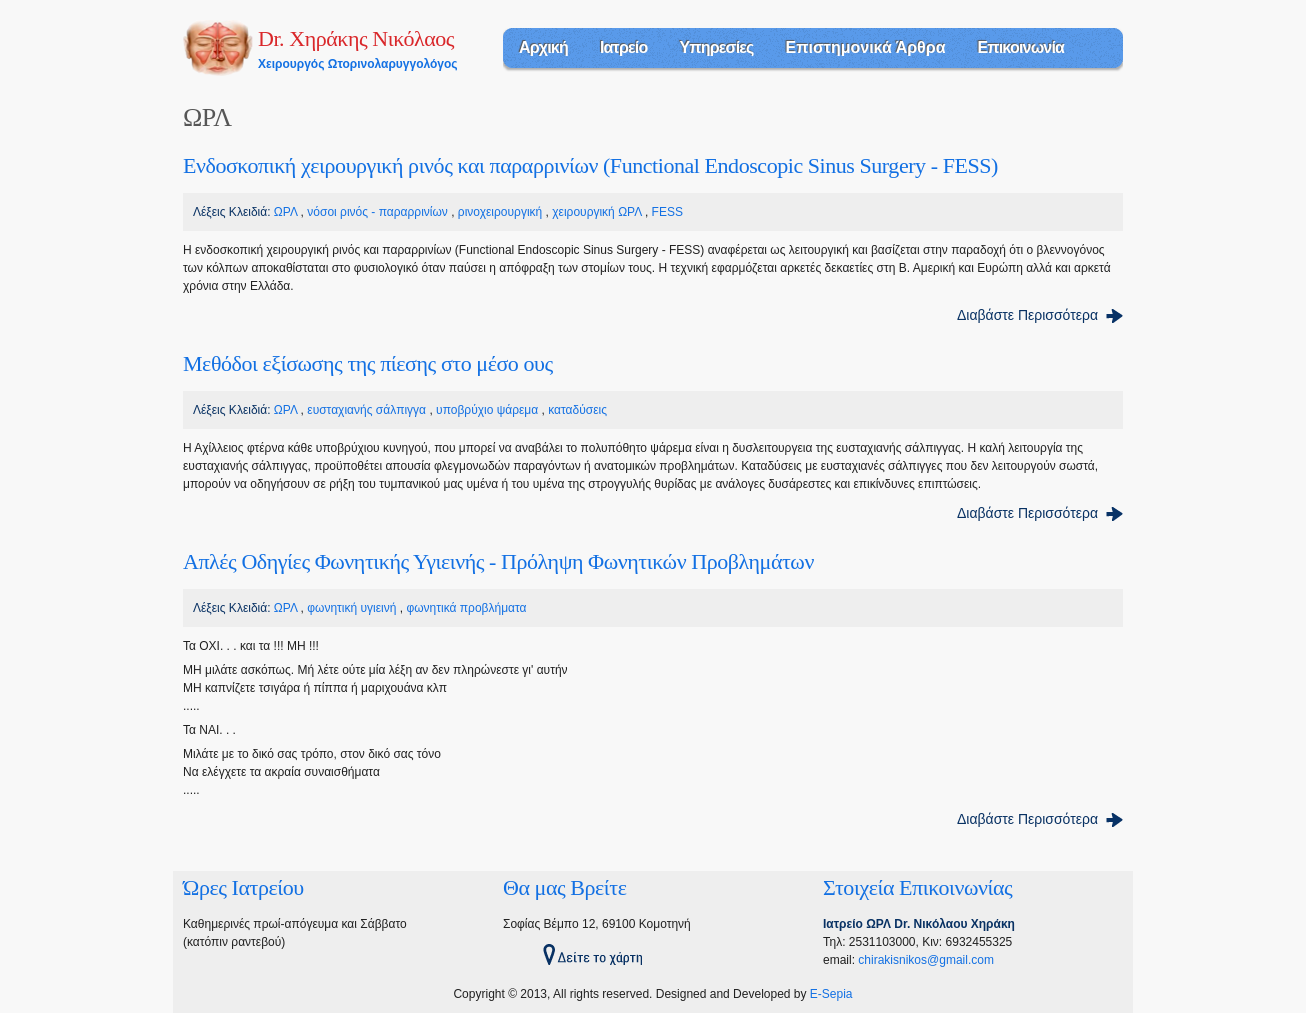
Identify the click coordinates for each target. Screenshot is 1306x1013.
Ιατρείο (623, 47)
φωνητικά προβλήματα (466, 608)
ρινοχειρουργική (500, 212)
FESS (667, 212)
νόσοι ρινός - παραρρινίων (377, 212)
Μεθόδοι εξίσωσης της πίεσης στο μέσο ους (368, 363)
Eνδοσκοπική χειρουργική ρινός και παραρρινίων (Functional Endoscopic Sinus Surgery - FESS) (590, 165)
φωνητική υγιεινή (351, 608)
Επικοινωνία (1020, 47)
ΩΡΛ (285, 212)
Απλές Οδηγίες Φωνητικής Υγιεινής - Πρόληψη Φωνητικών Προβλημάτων (498, 561)
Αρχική (543, 47)
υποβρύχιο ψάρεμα (487, 410)
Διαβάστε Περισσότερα (1027, 315)
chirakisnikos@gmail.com (926, 960)
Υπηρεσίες (716, 47)
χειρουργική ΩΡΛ (596, 212)
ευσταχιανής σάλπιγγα (366, 410)
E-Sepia (831, 994)
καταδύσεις (577, 410)
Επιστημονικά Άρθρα (866, 47)
